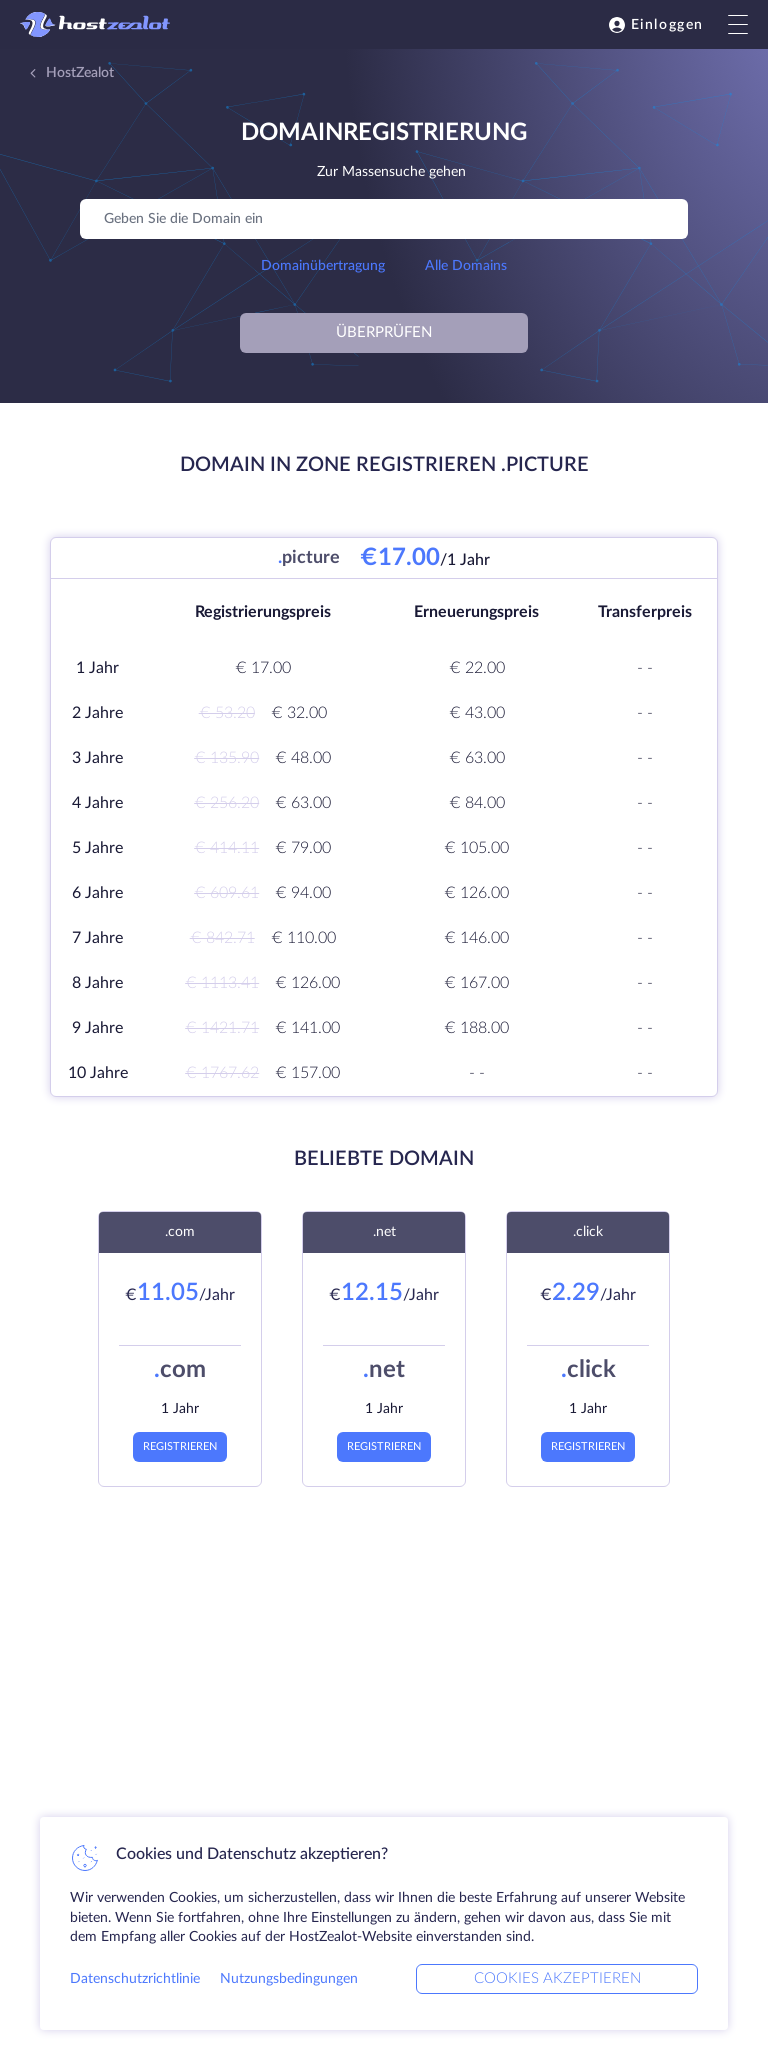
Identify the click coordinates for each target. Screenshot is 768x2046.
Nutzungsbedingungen (289, 1979)
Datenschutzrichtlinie (135, 1979)
